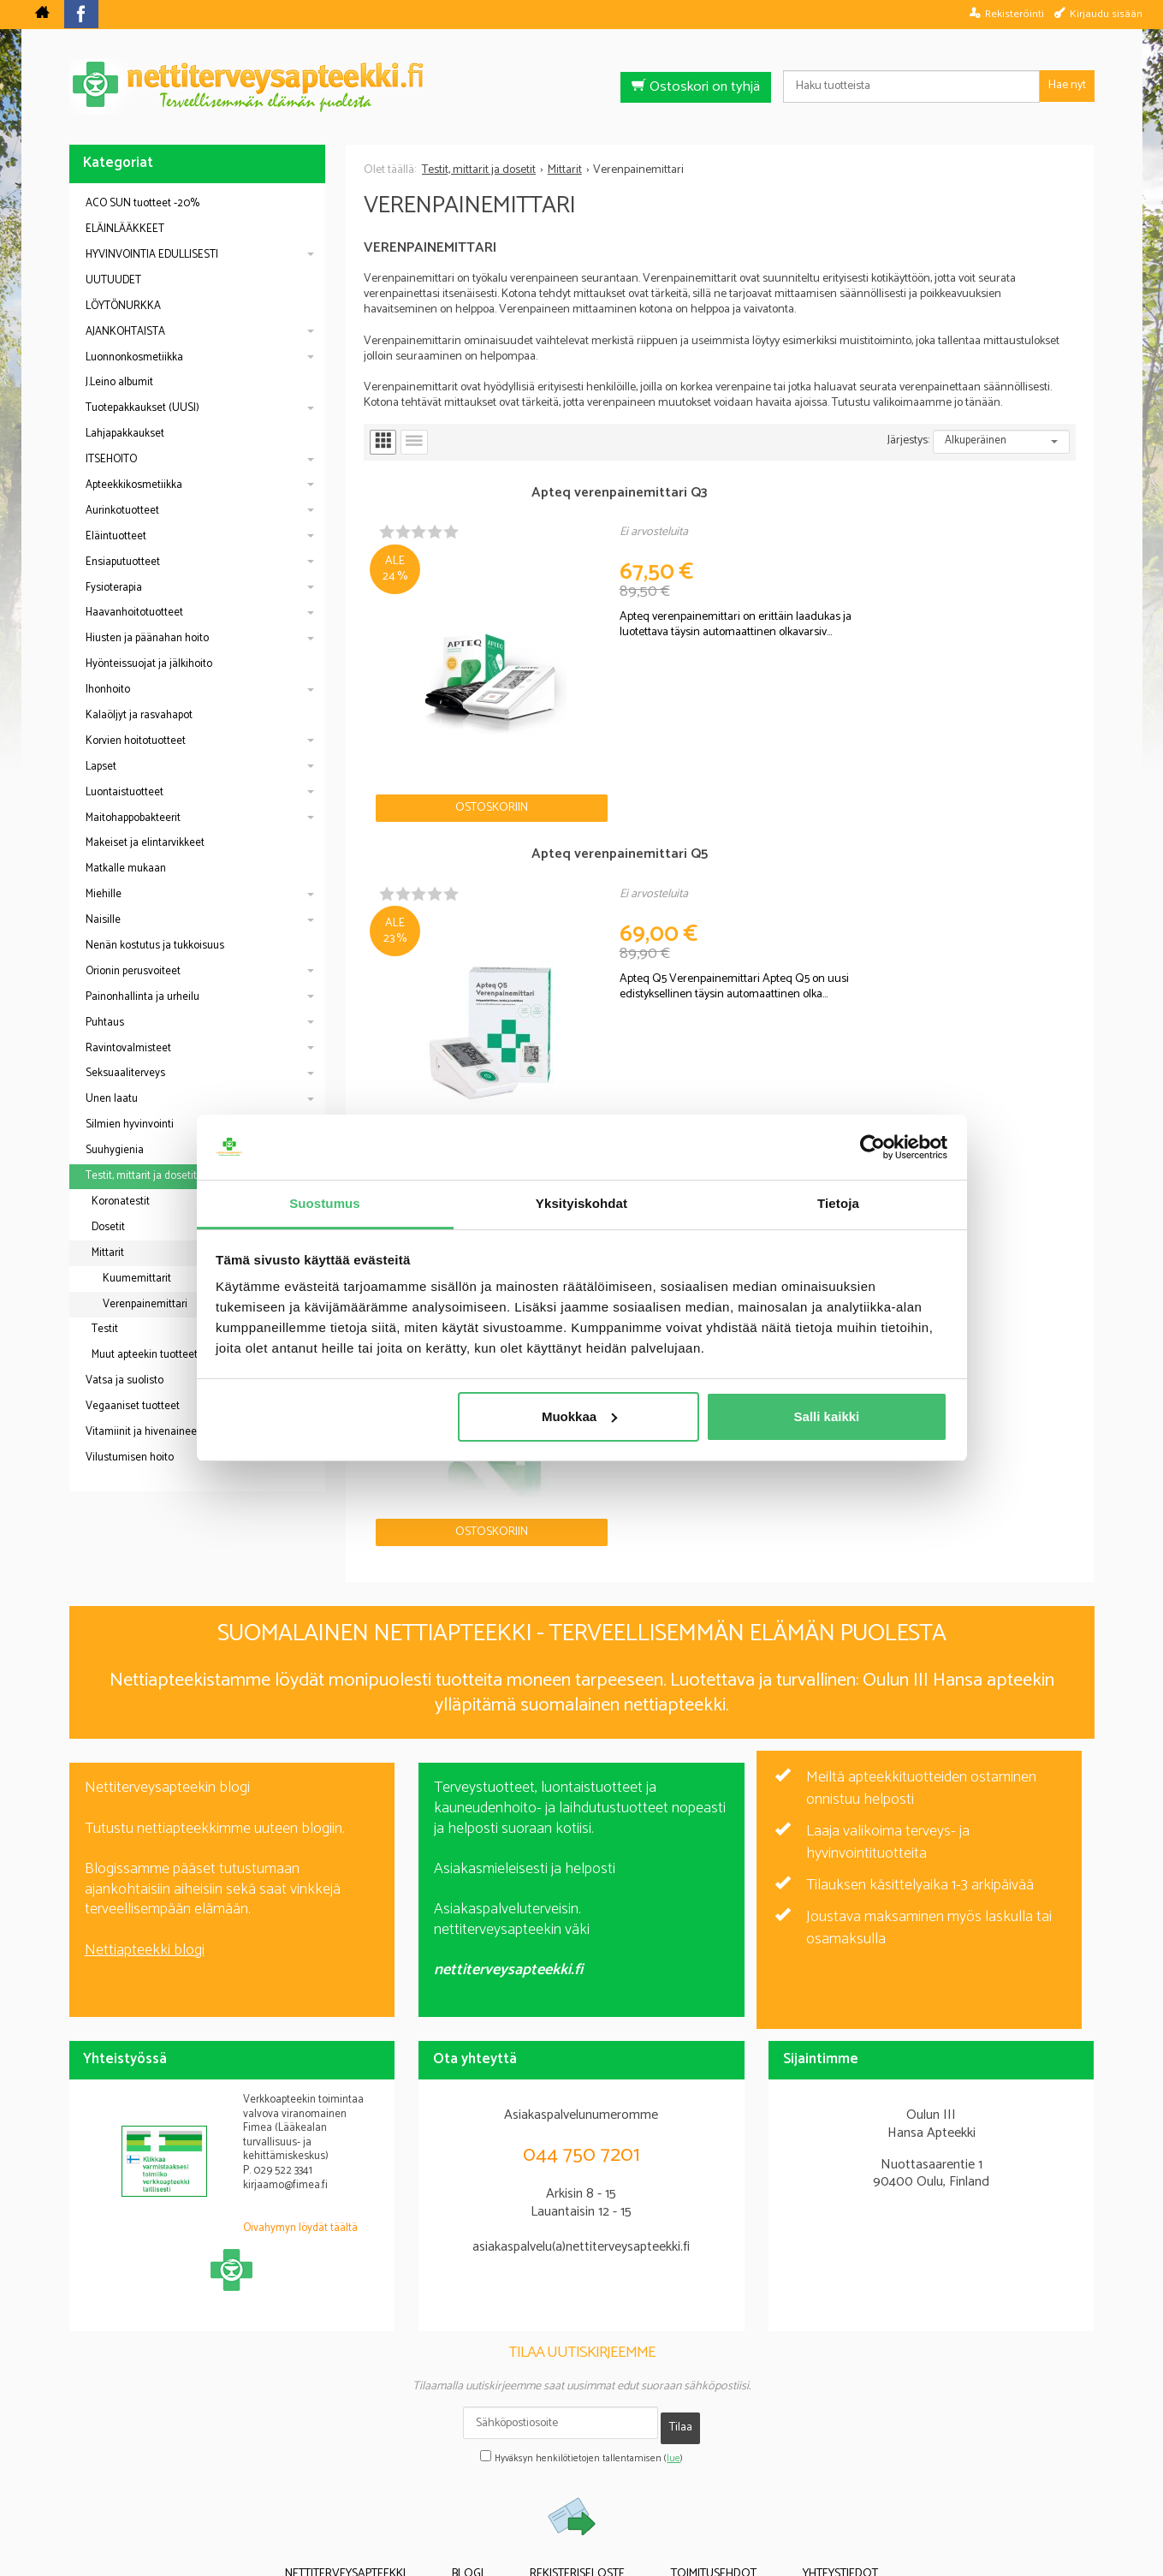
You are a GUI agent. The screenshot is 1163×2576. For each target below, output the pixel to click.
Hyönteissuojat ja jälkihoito (149, 664)
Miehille (104, 894)
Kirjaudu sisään (1106, 13)
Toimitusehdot (691, 2469)
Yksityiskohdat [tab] (581, 1203)
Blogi (490, 2469)
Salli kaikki (827, 1416)
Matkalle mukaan (126, 869)
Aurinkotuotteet (122, 511)
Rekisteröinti (1014, 13)
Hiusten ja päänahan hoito (147, 638)
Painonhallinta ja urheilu (142, 997)
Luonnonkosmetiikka (134, 357)
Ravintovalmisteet (128, 1048)
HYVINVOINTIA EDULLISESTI (152, 255)
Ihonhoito (108, 690)
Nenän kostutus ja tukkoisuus (155, 946)
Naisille (103, 920)
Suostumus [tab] (324, 1203)
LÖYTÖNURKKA (123, 306)
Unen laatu (112, 1099)
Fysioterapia (114, 588)
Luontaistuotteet (124, 792)
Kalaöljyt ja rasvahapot (139, 715)
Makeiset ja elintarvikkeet (145, 843)
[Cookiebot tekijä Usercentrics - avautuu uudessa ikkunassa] (872, 1147)
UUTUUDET (113, 280)
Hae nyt (1067, 85)
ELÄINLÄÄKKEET (125, 229)
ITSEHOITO (111, 459)
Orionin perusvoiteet (133, 971)
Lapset (101, 767)
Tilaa (680, 2331)
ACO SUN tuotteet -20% (142, 203)
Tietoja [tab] (838, 1203)
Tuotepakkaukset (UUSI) (142, 408)
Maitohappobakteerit (133, 818)
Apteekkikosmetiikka (134, 485)
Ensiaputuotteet (123, 562)
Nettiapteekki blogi (145, 1858)
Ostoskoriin (423, 671)
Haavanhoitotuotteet (134, 613)
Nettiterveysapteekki (389, 2469)
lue (673, 2357)
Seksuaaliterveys (125, 1073)
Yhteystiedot (796, 2469)
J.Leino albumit (119, 382)
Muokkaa (579, 1416)
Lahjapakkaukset (125, 434)
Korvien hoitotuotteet (136, 741)
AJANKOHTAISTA (125, 332)
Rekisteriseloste (577, 2469)
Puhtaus (105, 1023)
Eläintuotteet (116, 536)
